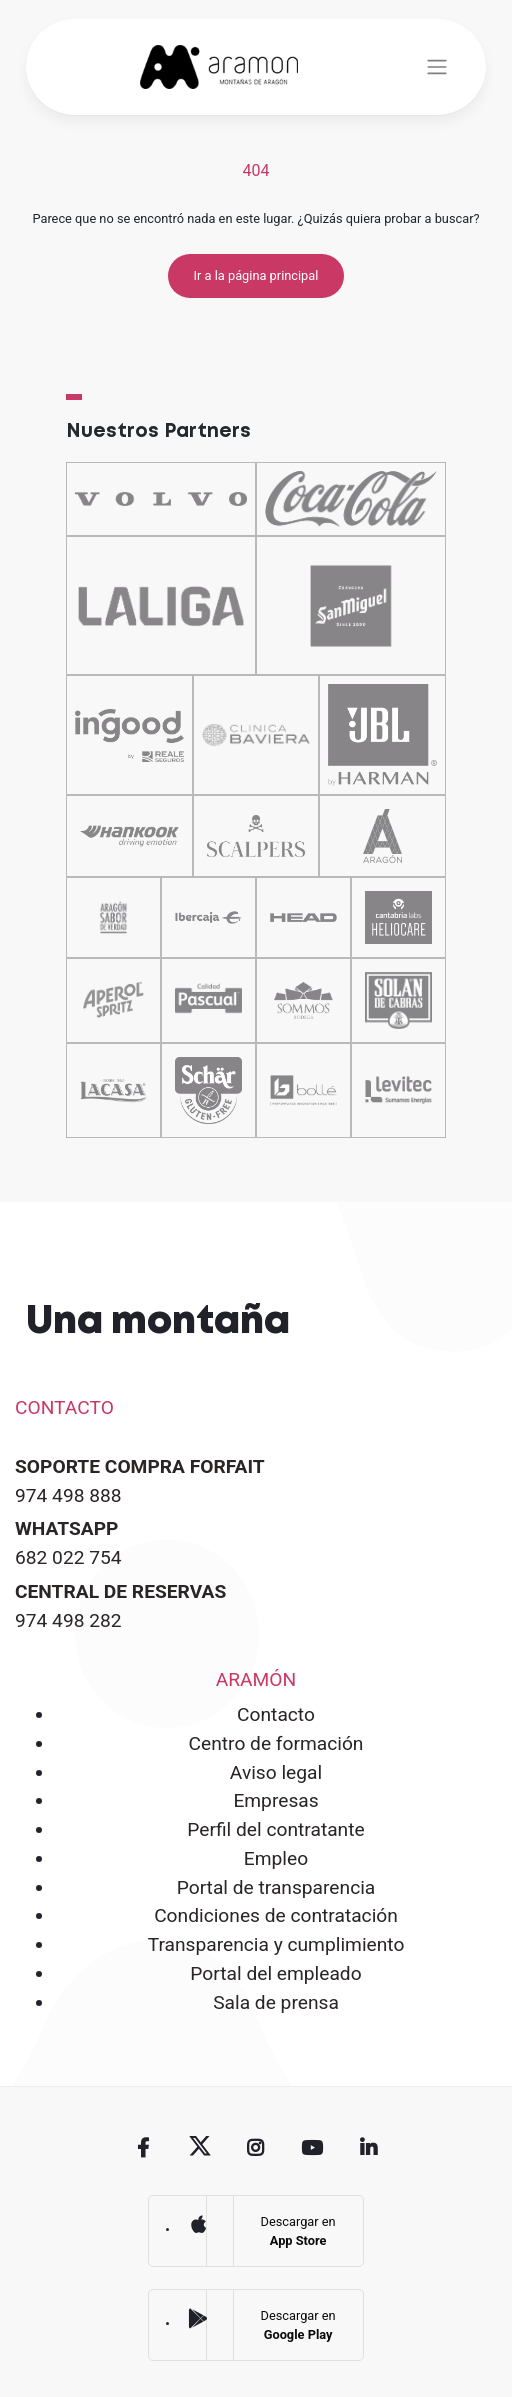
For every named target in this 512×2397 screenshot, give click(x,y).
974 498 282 (68, 1620)
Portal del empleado (275, 1973)
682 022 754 (68, 1557)
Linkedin (368, 2147)
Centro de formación (276, 1743)
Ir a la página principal (256, 275)
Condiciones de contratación (276, 1915)
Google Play (198, 2319)
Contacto (276, 1714)
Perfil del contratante (275, 1829)
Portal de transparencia (276, 1887)
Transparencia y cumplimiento (276, 1944)
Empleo (276, 1858)
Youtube (312, 2147)
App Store (198, 2224)
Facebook (143, 2147)
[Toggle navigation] (436, 67)
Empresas (275, 1800)
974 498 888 (68, 1495)
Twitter (200, 2147)
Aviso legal (276, 1772)
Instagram (256, 2147)
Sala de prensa (276, 2002)
